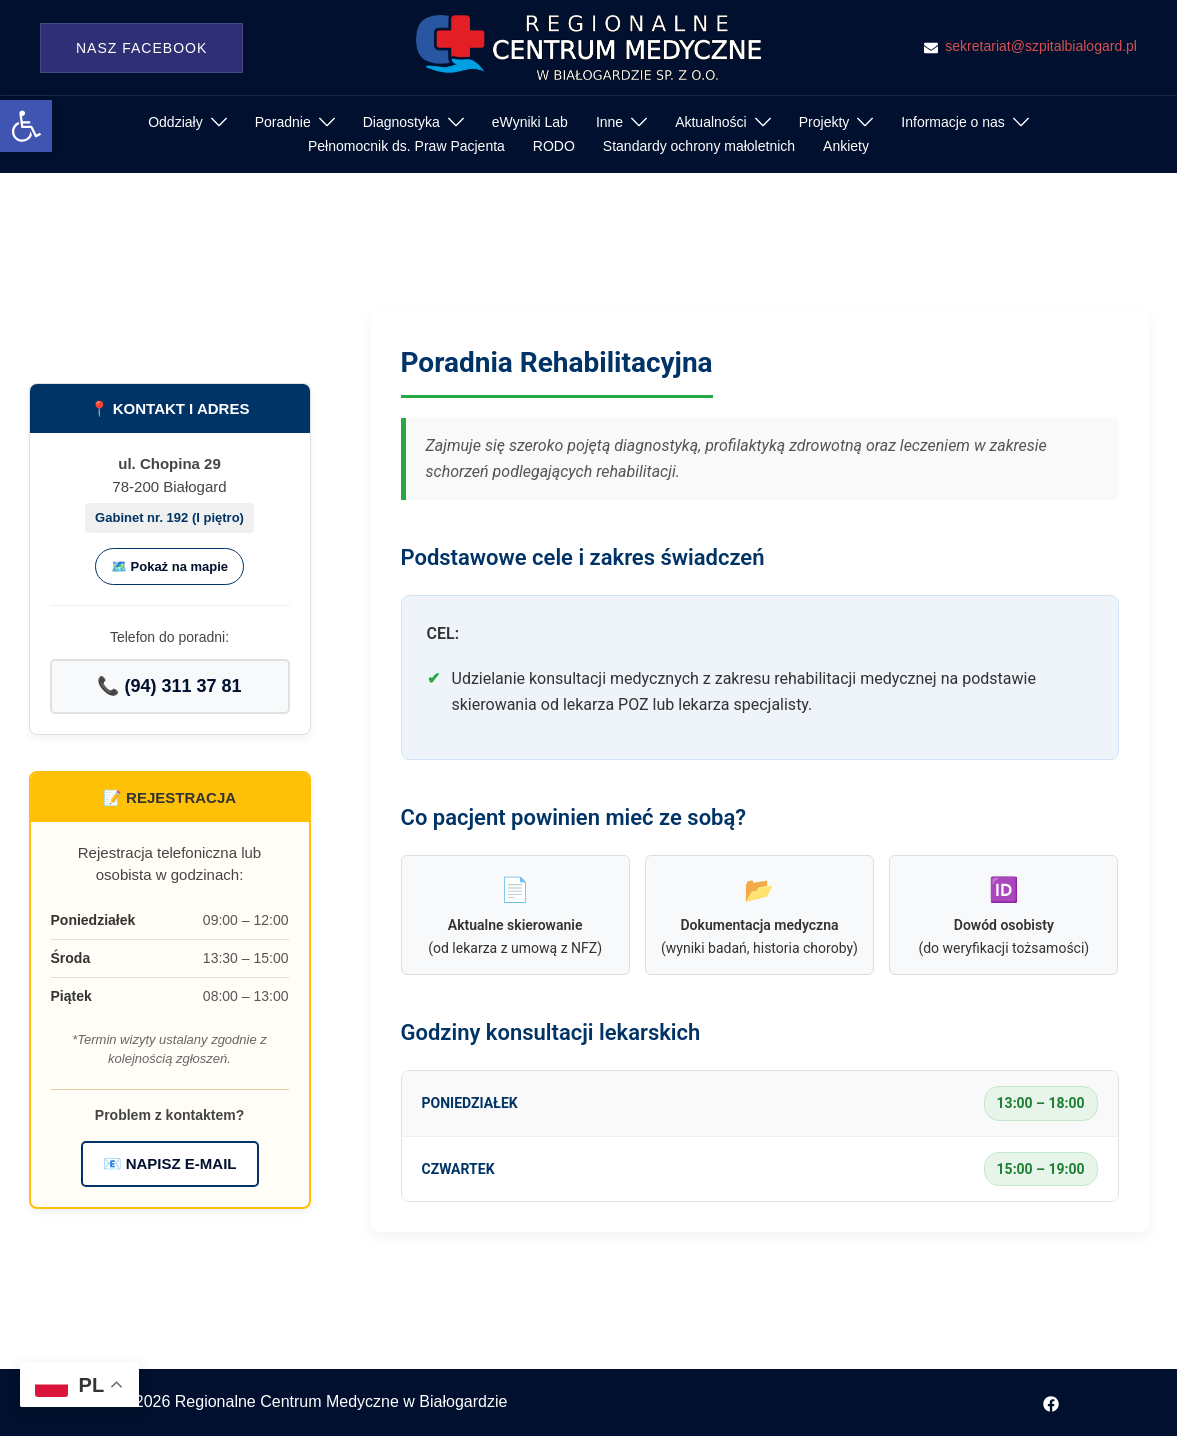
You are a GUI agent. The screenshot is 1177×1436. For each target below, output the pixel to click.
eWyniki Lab (530, 122)
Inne (609, 122)
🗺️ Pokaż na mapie (169, 566)
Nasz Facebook (141, 48)
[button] (26, 126)
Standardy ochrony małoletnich (699, 146)
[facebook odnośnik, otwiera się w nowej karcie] (1051, 1401)
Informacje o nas (953, 122)
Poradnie (283, 122)
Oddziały (175, 122)
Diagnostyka (401, 122)
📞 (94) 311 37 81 (169, 686)
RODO (554, 146)
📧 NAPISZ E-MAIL (170, 1163)
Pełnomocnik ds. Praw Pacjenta (406, 146)
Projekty (824, 122)
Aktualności (711, 122)
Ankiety (846, 146)
